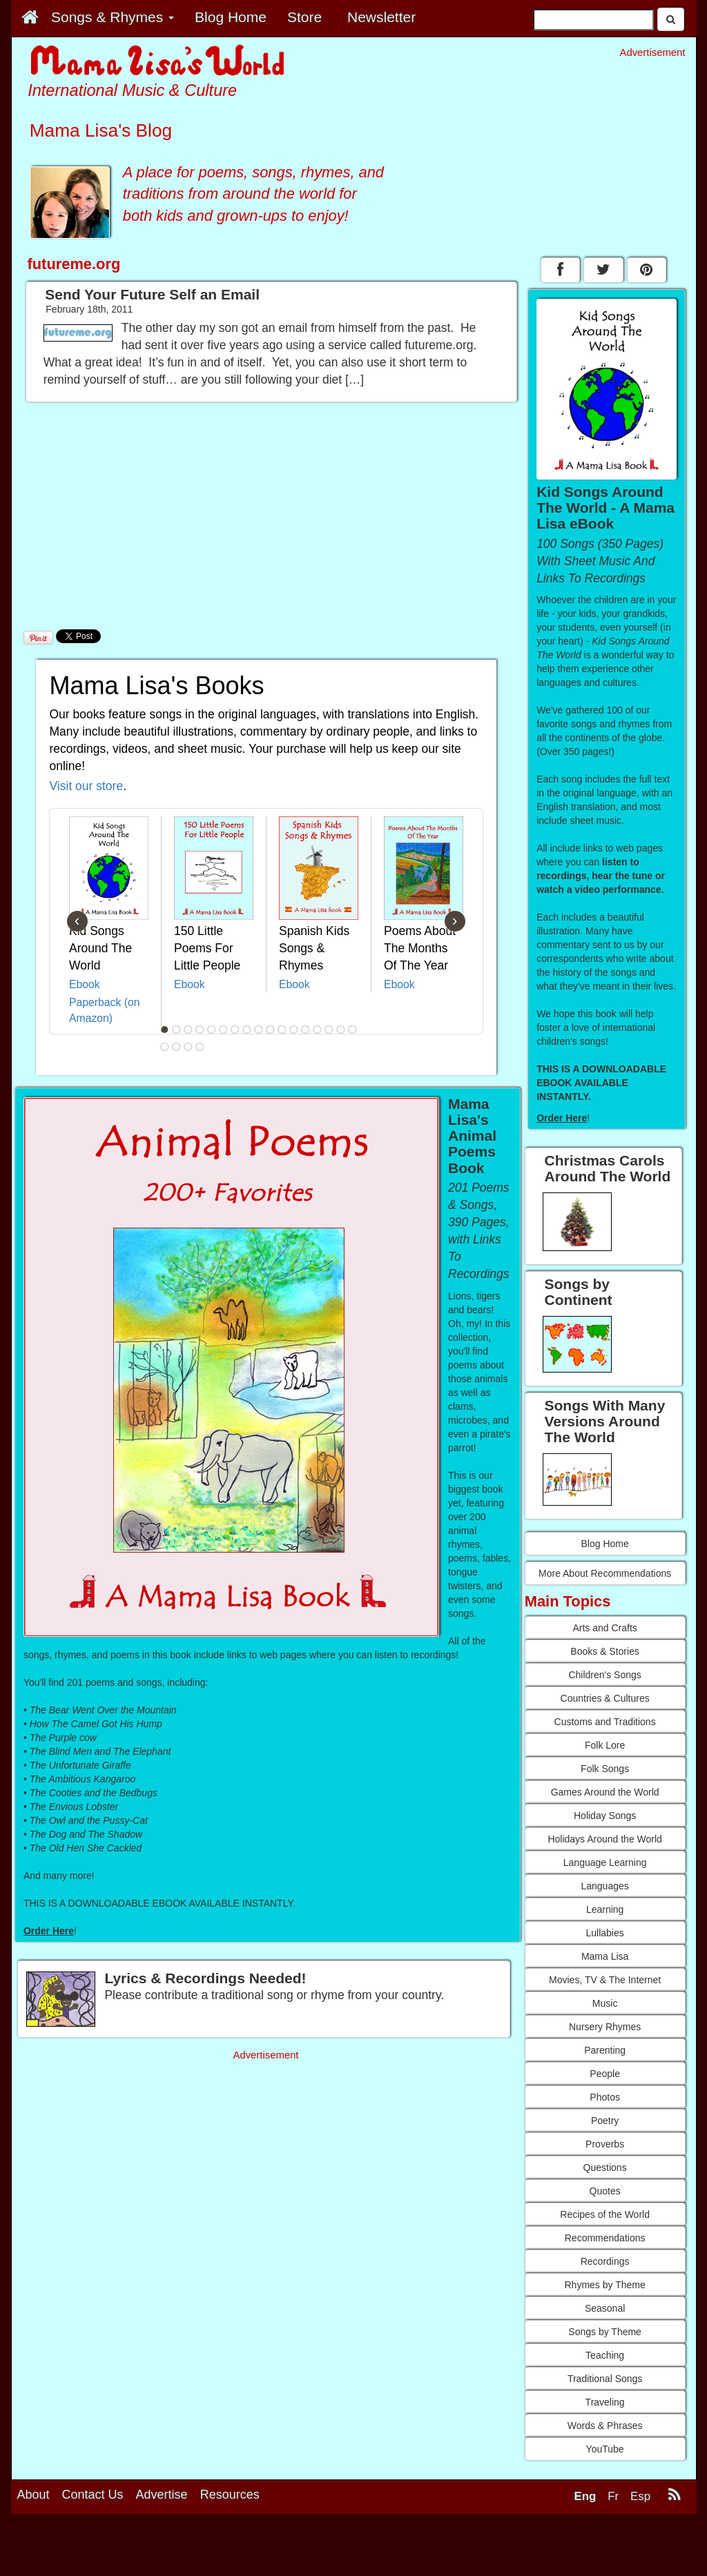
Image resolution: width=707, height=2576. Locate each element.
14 (316, 1029)
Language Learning (605, 1862)
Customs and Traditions (605, 1721)
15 (328, 1029)
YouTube (605, 2449)
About (33, 2494)
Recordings (605, 2261)
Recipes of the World (605, 2214)
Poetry (605, 2120)
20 (187, 1046)
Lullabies (604, 1932)
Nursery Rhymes (605, 2026)
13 (305, 1029)
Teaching (604, 2355)
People (605, 2073)
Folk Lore (605, 1745)
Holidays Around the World (605, 1839)
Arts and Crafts (604, 1627)
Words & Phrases (605, 2425)
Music (605, 2003)
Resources (230, 2494)
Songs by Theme (604, 2331)
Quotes (605, 2190)
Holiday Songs (605, 1815)
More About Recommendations (605, 1573)
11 (281, 1029)
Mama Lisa (604, 1956)
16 (340, 1029)
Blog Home (604, 1543)
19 (176, 1046)
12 (293, 1029)
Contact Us (93, 2494)
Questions (605, 2167)
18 (164, 1046)
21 (199, 1046)
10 (270, 1029)
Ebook (84, 984)
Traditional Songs (605, 2378)
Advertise (162, 2494)
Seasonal (605, 2308)
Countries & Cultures (605, 1698)
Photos (605, 2097)
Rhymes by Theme (605, 2284)
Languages (604, 1885)
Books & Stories (604, 1651)
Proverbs (604, 2144)
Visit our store (87, 786)
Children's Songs (604, 1674)
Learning (605, 1909)
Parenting (605, 2050)
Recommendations (605, 2237)
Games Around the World (605, 1792)
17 (352, 1029)
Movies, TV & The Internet (605, 1979)
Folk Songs (605, 1768)
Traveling (605, 2402)
